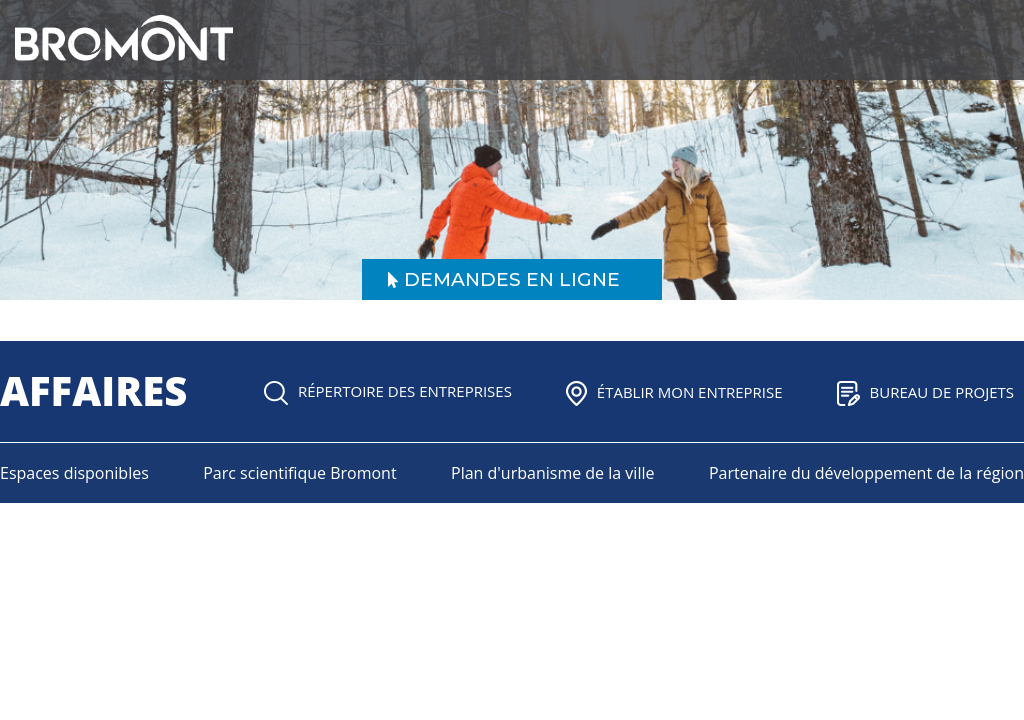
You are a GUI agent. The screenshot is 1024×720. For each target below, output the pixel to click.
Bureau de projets (925, 392)
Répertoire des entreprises (388, 391)
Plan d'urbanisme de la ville (552, 473)
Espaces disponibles (74, 473)
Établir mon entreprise (674, 392)
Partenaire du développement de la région (866, 473)
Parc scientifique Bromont (299, 473)
